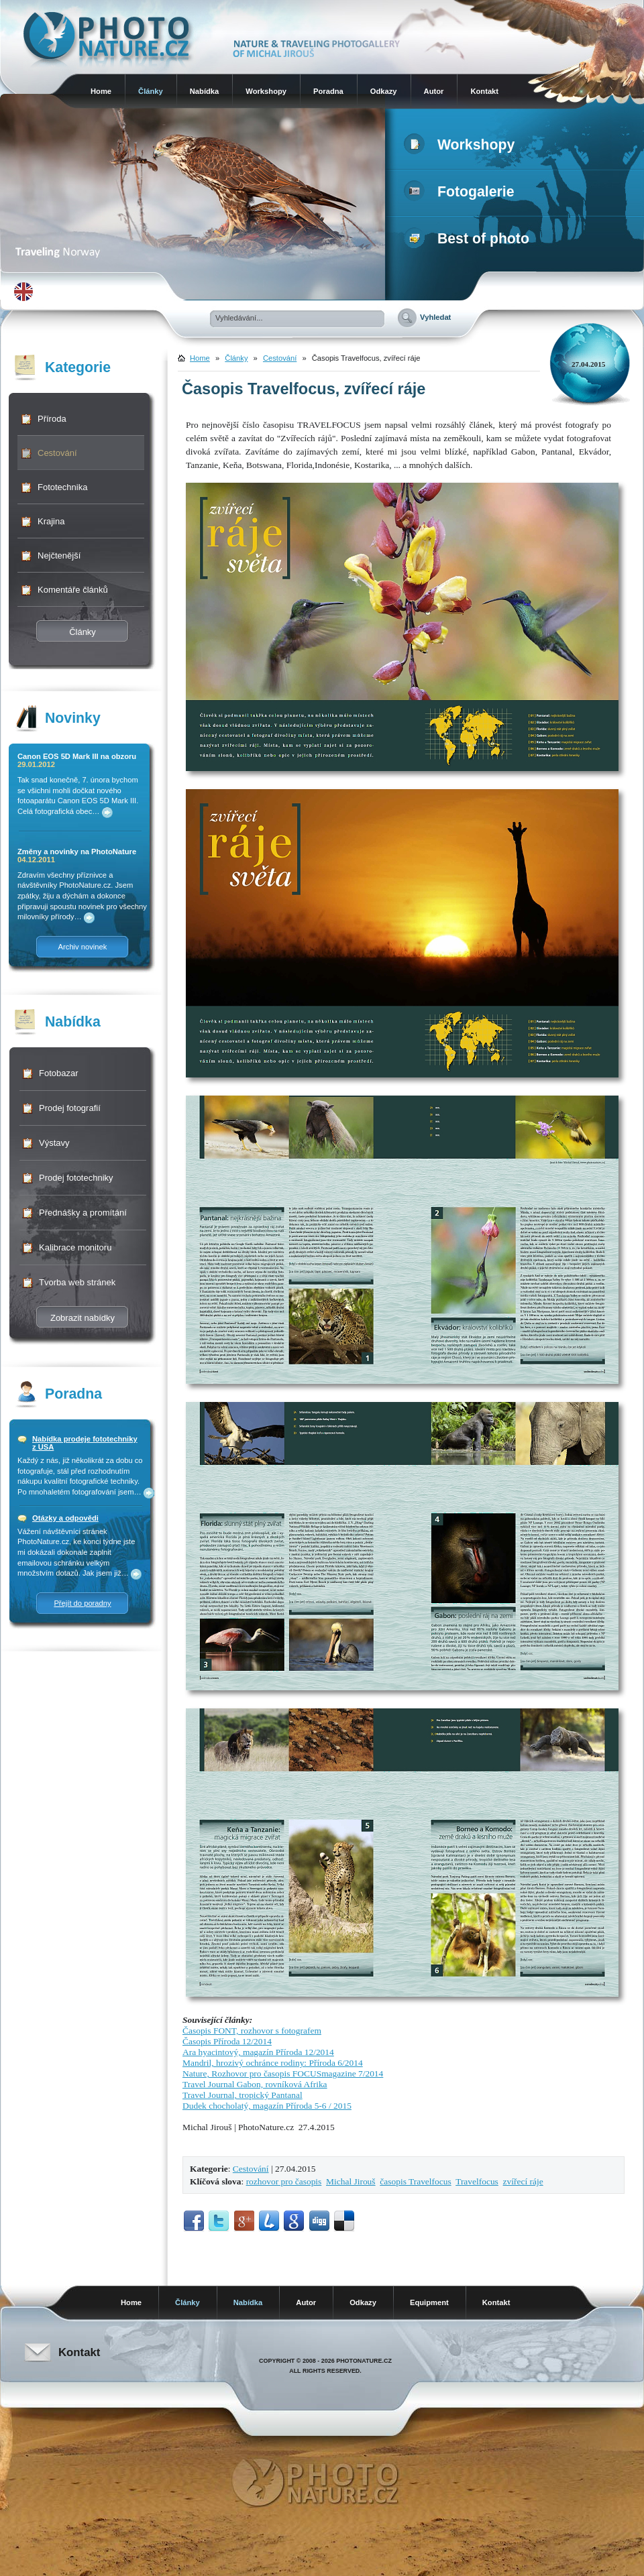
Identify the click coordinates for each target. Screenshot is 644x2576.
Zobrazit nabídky (82, 1318)
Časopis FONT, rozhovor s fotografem (251, 2031)
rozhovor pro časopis (284, 2181)
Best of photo (469, 239)
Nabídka (204, 91)
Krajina (51, 521)
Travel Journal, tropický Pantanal (242, 2095)
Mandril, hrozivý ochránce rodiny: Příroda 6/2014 (272, 2063)
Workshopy (266, 91)
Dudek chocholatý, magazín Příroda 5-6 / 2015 (267, 2106)
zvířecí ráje (523, 2181)
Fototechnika (62, 487)
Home (101, 91)
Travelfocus (476, 2181)
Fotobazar (58, 1073)
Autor (434, 91)
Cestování (57, 453)
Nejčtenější (59, 555)
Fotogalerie (462, 192)
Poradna (328, 91)
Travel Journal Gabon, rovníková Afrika (254, 2084)
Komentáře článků (73, 590)
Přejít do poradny (82, 1603)
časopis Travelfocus (415, 2181)
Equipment (429, 2302)
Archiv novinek (82, 947)
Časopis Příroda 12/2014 (227, 2041)
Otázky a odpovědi (65, 1518)
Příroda (52, 419)
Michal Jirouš (351, 2181)
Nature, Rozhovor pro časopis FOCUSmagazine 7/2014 (282, 2073)
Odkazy (383, 91)
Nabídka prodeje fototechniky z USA (85, 1443)
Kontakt (484, 91)
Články (150, 91)
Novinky (73, 718)
